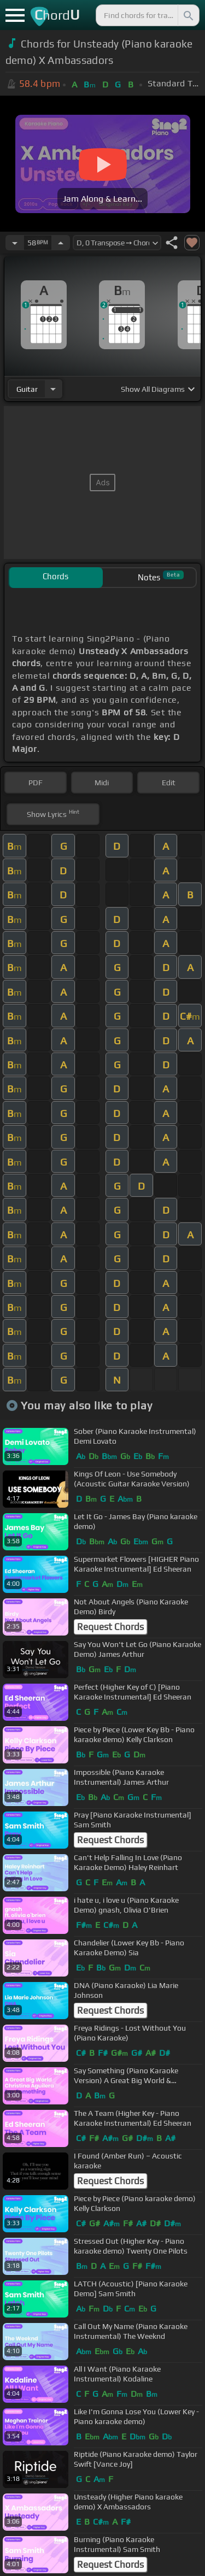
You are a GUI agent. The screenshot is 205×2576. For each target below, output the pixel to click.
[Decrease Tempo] (14, 242)
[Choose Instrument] (53, 388)
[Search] (187, 15)
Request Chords (110, 1626)
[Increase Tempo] (60, 242)
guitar (27, 389)
